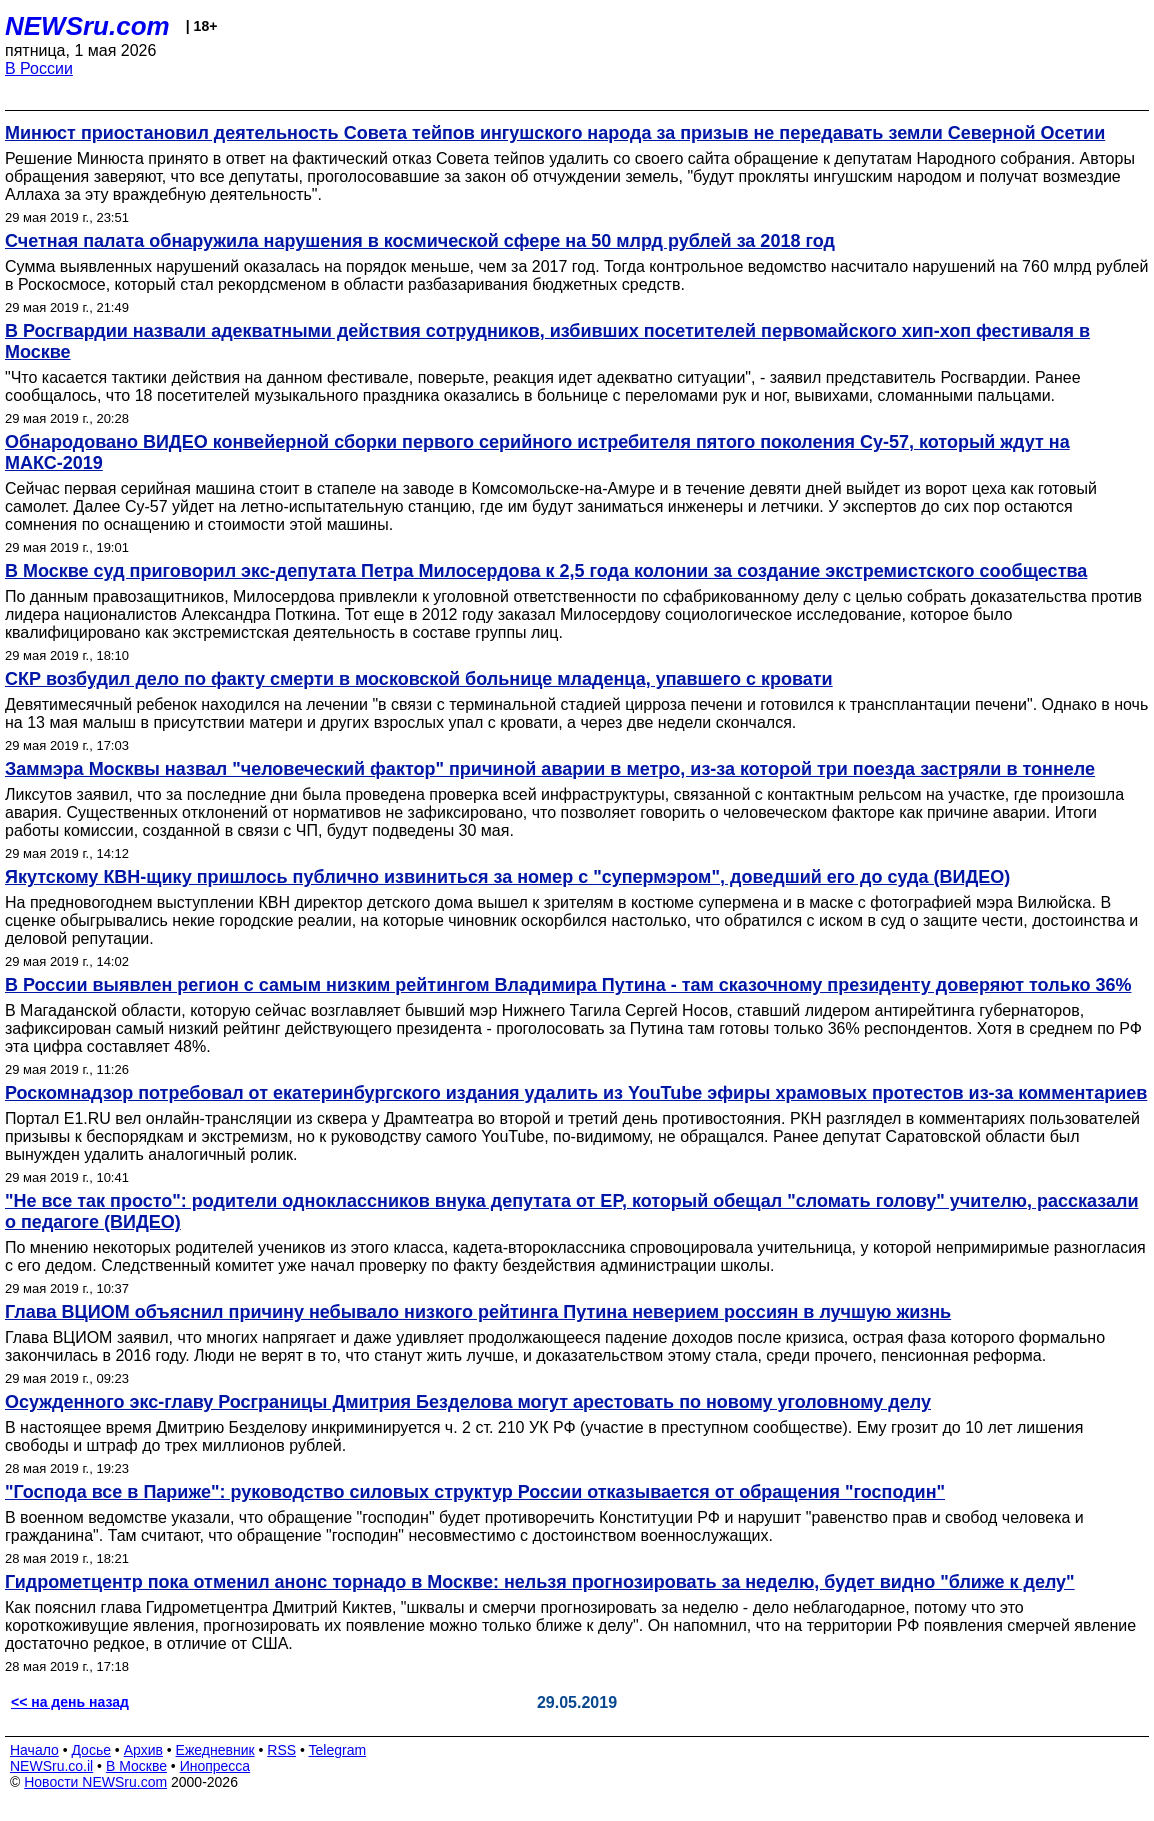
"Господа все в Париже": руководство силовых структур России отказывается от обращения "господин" (475, 1492)
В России (39, 68)
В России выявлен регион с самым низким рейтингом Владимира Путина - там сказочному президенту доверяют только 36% (568, 985)
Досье (91, 1750)
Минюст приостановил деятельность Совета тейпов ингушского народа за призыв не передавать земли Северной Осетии (555, 133)
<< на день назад (70, 1702)
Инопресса (215, 1766)
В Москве (136, 1766)
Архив (143, 1750)
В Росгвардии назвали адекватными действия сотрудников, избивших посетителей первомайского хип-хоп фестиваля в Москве (547, 341)
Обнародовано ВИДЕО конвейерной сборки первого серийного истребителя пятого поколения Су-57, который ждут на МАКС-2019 (537, 452)
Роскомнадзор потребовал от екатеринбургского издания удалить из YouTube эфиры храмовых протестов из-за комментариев (576, 1093)
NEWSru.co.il (51, 1766)
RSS (281, 1750)
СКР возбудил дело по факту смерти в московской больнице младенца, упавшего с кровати (419, 679)
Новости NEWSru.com (95, 1782)
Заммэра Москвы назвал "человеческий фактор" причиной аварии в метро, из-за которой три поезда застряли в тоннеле (550, 769)
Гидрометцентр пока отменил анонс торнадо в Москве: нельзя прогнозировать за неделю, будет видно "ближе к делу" (540, 1582)
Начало (34, 1750)
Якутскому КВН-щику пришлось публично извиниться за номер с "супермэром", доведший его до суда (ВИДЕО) (507, 877)
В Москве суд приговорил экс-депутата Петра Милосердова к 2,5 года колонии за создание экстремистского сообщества (546, 571)
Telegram (338, 1750)
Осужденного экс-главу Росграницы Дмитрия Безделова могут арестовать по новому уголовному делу (468, 1402)
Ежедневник (215, 1750)
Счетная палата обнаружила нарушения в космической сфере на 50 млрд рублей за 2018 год (420, 241)
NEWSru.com (87, 26)
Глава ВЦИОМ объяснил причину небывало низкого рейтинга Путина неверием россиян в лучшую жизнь (478, 1312)
